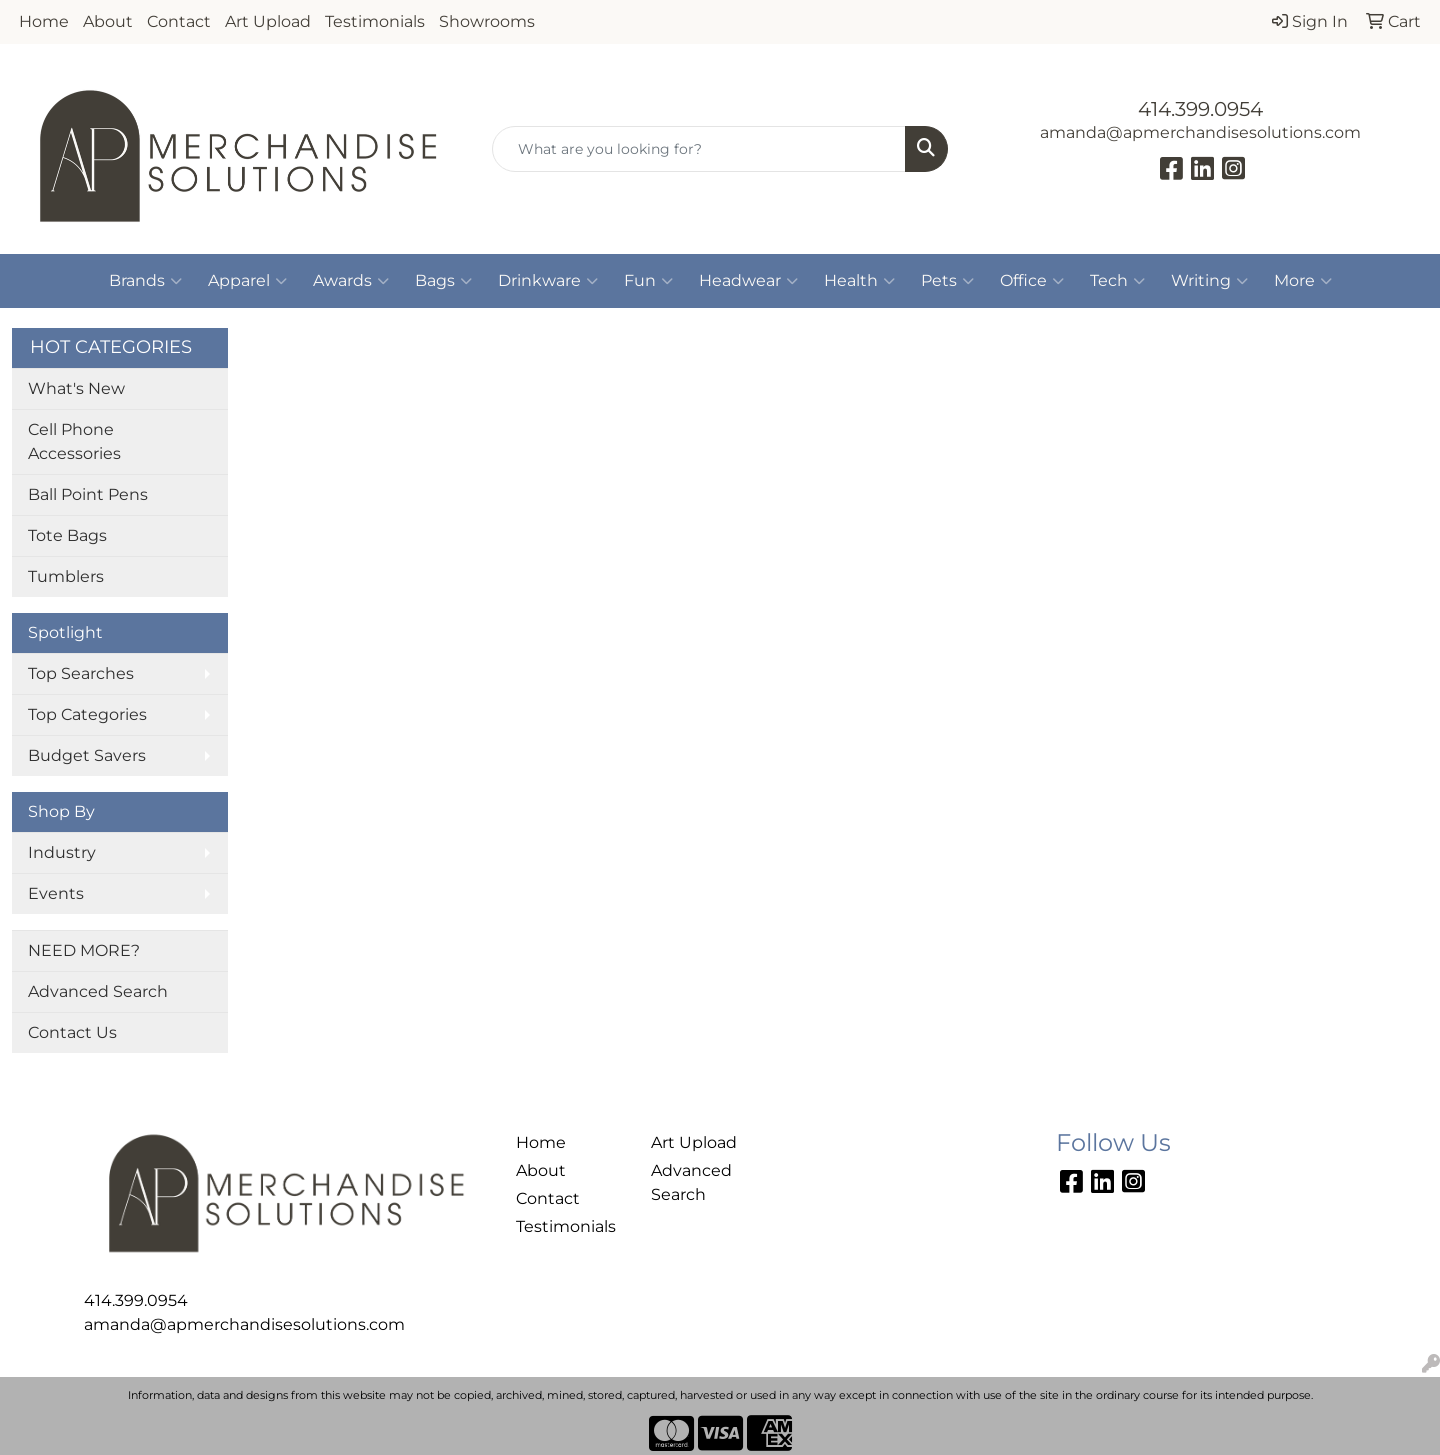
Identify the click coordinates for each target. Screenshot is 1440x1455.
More (1303, 281)
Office (1032, 281)
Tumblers (66, 576)
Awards (351, 281)
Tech (1117, 281)
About (108, 21)
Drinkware (548, 281)
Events (56, 893)
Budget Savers (87, 755)
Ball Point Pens (88, 494)
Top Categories (87, 714)
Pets (947, 281)
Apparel (247, 281)
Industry (62, 852)
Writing (1209, 281)
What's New (76, 388)
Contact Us (72, 1032)
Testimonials (375, 21)
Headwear (748, 281)
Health (859, 281)
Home (44, 21)
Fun (648, 281)
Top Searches (81, 673)
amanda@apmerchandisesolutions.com (1200, 132)
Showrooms (487, 21)
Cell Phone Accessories (74, 441)
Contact (179, 21)
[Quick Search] (699, 149)
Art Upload (268, 21)
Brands (145, 281)
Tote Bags (67, 535)
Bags (443, 281)
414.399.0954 (1200, 109)
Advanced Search (98, 991)
